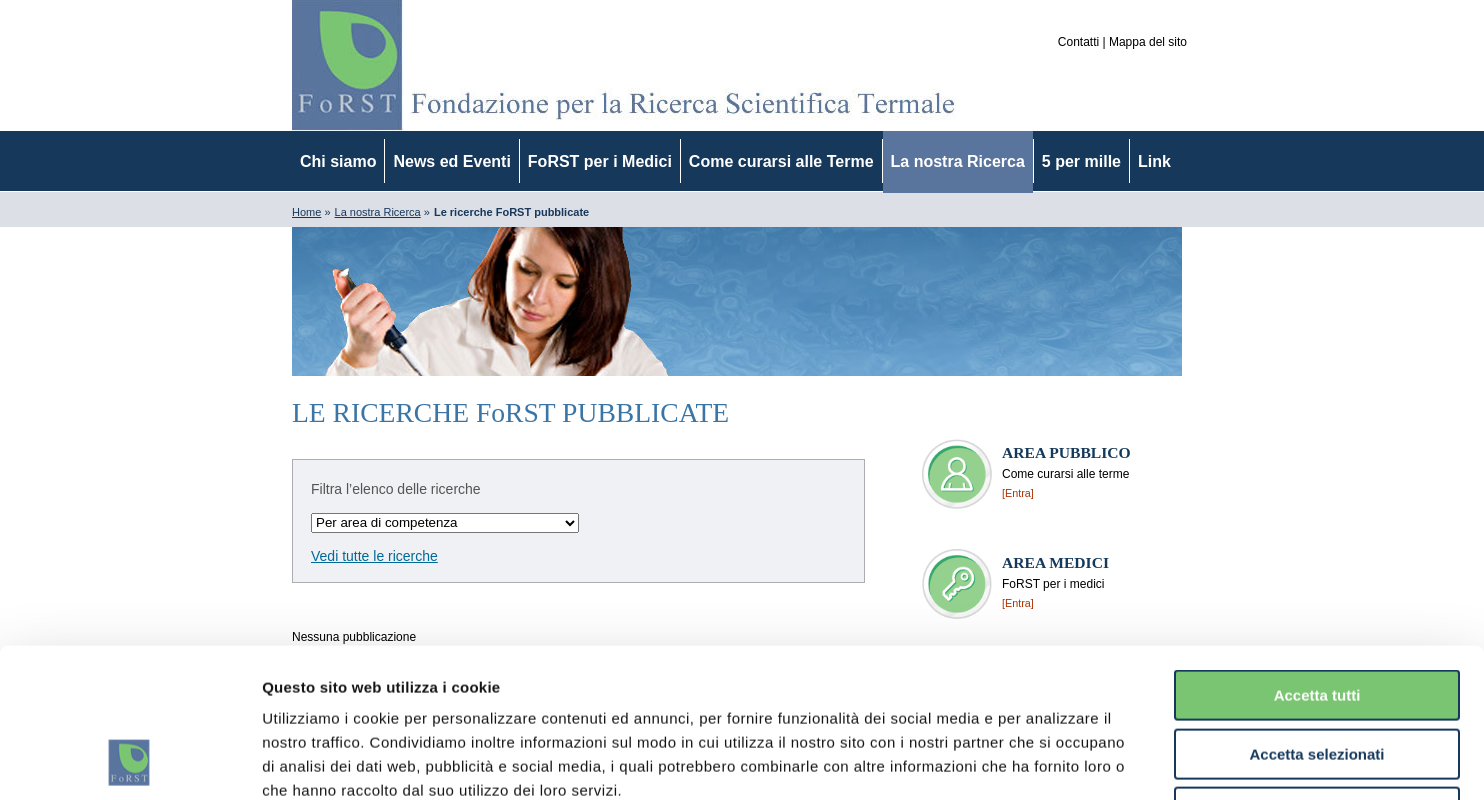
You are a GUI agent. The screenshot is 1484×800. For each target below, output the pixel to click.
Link (1154, 161)
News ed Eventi (451, 161)
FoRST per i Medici (600, 161)
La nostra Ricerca (958, 161)
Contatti (1078, 42)
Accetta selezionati (1316, 614)
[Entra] (1018, 493)
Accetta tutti (1317, 555)
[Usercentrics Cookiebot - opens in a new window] (129, 761)
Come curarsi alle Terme (781, 161)
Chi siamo (338, 161)
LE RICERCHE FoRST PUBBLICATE (510, 412)
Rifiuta (1317, 672)
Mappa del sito (1148, 42)
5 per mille (1081, 161)
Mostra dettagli (1052, 760)
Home (306, 212)
